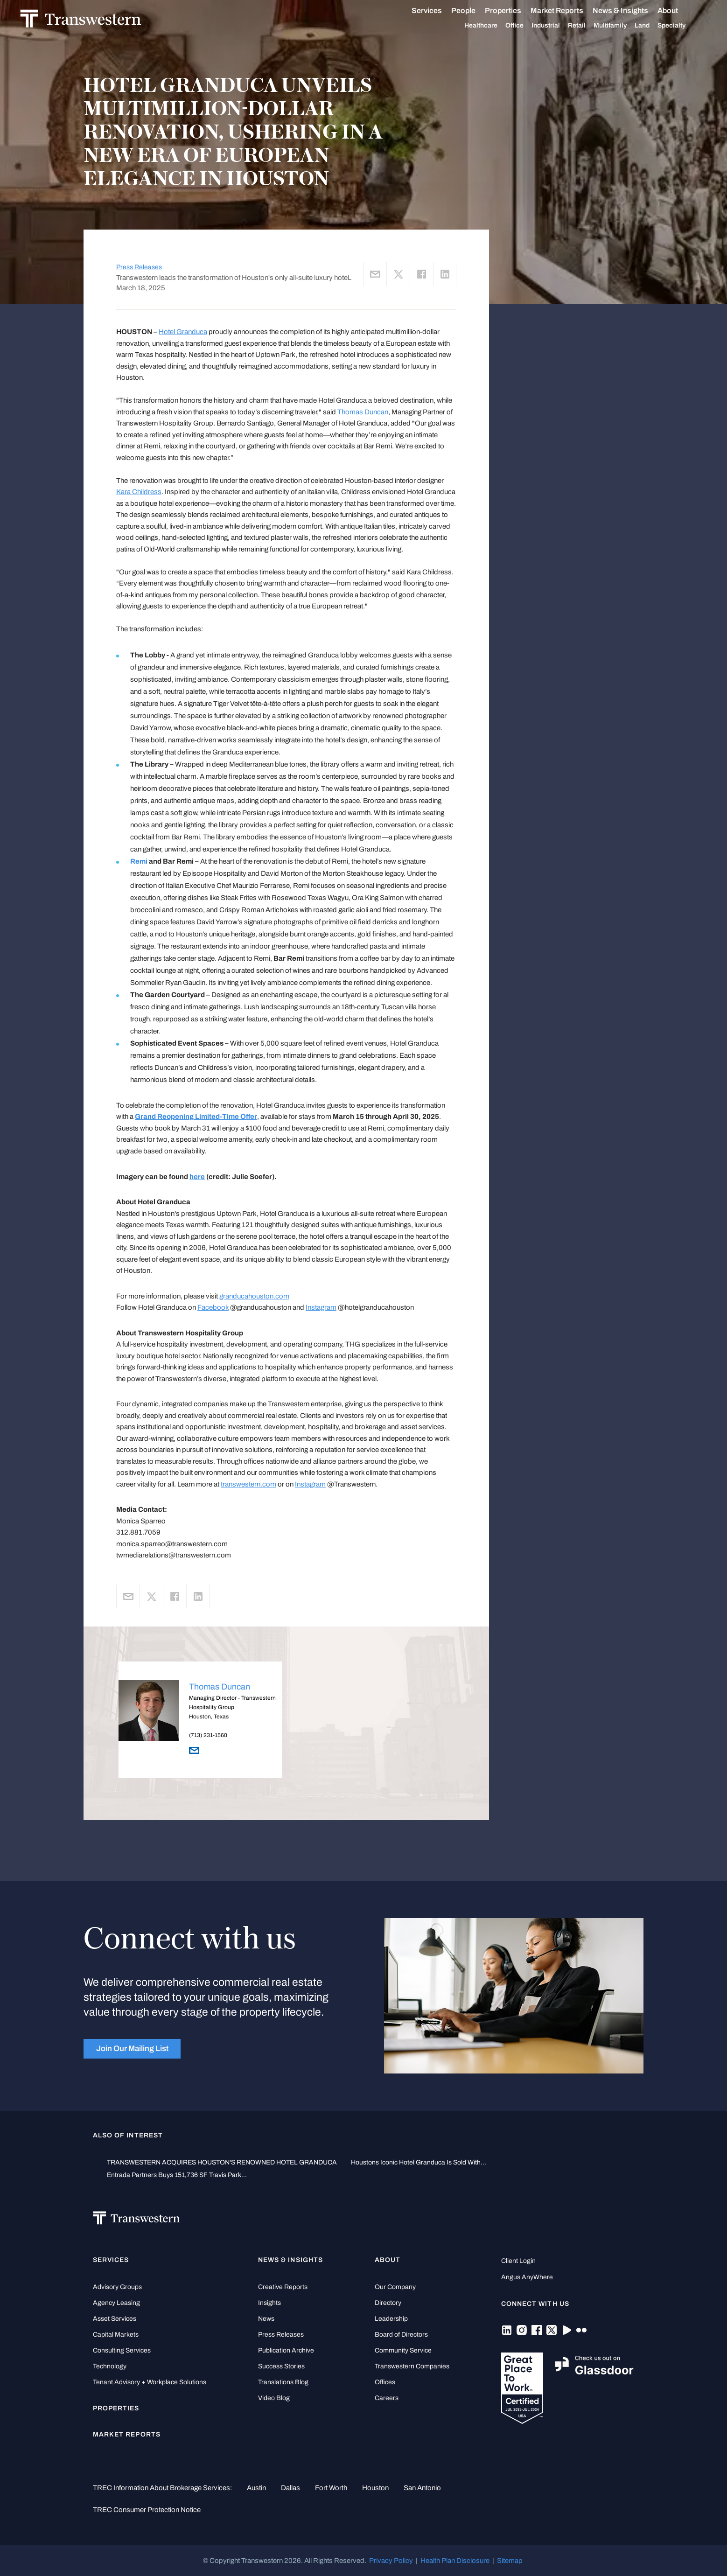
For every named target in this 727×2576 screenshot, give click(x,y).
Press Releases (139, 267)
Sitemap (510, 2560)
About (660, 11)
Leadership (391, 2318)
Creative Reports (283, 2286)
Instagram (321, 1307)
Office (507, 25)
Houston (375, 2488)
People (456, 10)
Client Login (518, 2260)
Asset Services (114, 2318)
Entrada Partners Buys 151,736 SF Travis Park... (177, 2174)
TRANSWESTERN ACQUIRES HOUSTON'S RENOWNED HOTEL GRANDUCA (222, 2162)
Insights (269, 2302)
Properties (495, 10)
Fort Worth (331, 2488)
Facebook (213, 1307)
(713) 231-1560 (208, 1735)
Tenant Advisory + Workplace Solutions (149, 2382)
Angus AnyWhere (527, 2277)
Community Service (403, 2350)
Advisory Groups (117, 2286)
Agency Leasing (116, 2302)
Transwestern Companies (412, 2366)
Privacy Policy (391, 2560)
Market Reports (549, 10)
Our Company (395, 2286)
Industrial (538, 25)
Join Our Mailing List (132, 2048)
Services (419, 11)
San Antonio (422, 2488)
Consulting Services (122, 2350)
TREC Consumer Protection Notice (147, 2509)
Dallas (290, 2488)
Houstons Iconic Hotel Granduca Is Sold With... (418, 2162)
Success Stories (281, 2366)
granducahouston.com (254, 1296)
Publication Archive (286, 2350)
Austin (256, 2488)
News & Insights (613, 11)
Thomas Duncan (362, 412)
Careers (386, 2397)
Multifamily (602, 25)
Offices (385, 2382)
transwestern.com (248, 1484)
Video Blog (274, 2397)
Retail (569, 25)
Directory (388, 2302)
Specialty (664, 25)
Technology (109, 2366)
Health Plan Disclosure (454, 2560)
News (266, 2318)
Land (634, 25)
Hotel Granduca (183, 331)
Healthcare (473, 25)
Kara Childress (138, 492)
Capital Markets (116, 2334)
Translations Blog (283, 2382)
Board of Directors (401, 2334)
